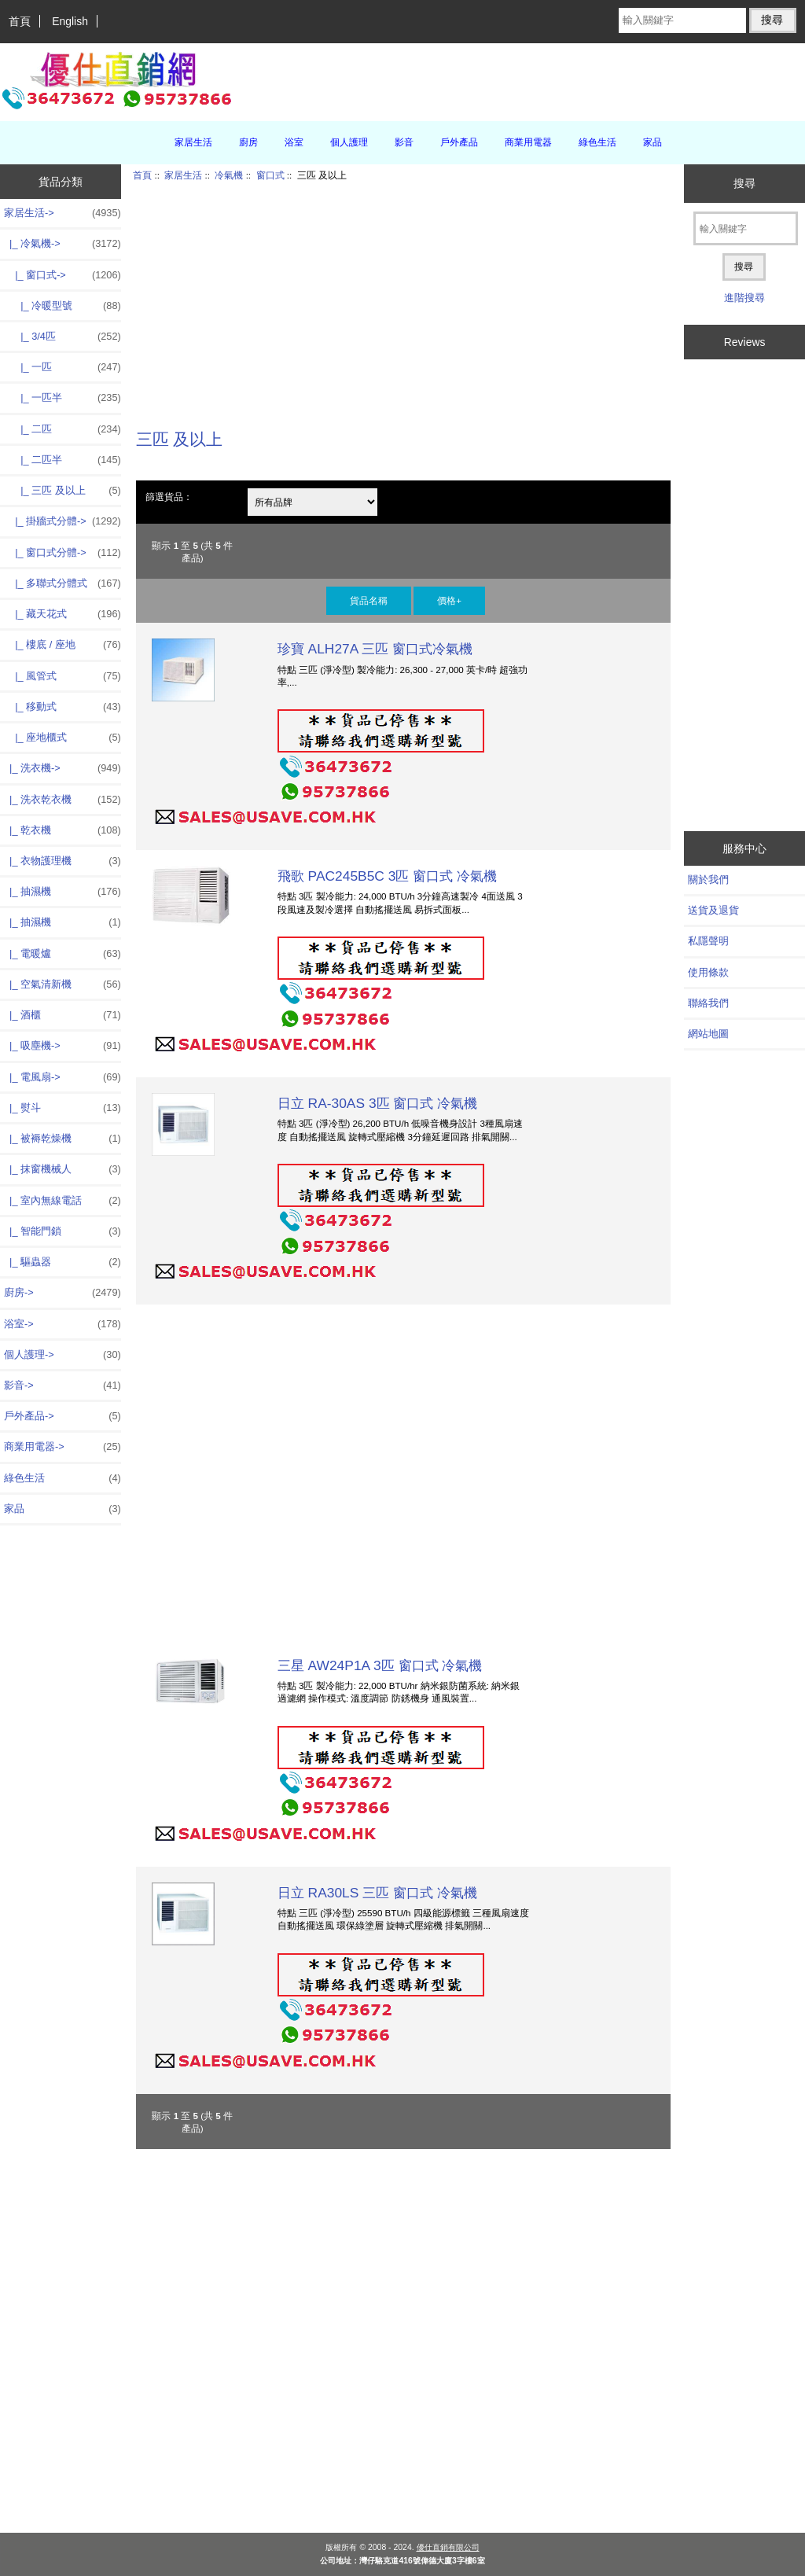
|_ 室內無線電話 (62, 1200)
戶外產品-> (62, 1416)
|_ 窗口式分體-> (62, 552)
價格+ (449, 600)
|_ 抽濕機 (62, 891)
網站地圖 (708, 1034)
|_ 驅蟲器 (62, 1262)
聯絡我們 (708, 1003)
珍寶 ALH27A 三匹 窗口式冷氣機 (375, 649)
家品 (652, 142)
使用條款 (708, 972)
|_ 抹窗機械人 (62, 1169)
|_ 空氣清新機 (62, 984)
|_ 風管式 (62, 676)
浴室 (294, 142)
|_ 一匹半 (62, 398)
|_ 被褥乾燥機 (62, 1138)
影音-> (62, 1385)
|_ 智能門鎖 (62, 1231)
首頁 (20, 21)
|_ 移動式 (62, 707)
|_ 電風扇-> (62, 1077)
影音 (404, 142)
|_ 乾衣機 (62, 830)
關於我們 (708, 879)
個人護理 (349, 142)
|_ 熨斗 (62, 1108)
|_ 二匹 (62, 429)
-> (62, 213)
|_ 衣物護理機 (62, 861)
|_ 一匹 (62, 367)
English (70, 21)
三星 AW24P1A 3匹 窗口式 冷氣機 (380, 1665)
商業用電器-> (62, 1447)
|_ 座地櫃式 (62, 737)
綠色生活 (597, 142)
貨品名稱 (369, 600)
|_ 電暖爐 (62, 954)
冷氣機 (229, 175)
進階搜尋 (744, 298)
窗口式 (270, 175)
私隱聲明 (708, 941)
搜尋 (744, 183)
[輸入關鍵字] (682, 20)
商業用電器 (528, 142)
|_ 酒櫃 (62, 1015)
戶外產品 (459, 142)
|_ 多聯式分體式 (62, 583)
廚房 (248, 142)
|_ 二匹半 (62, 460)
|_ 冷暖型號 (62, 306)
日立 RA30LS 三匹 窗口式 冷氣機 (377, 1893)
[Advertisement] (403, 296)
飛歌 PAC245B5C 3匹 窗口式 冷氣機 (387, 876)
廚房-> (62, 1292)
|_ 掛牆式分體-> (62, 521)
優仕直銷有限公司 (448, 2547)
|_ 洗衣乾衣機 (62, 799)
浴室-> (62, 1324)
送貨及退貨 (713, 910)
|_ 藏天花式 (62, 614)
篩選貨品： (169, 496)
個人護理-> (62, 1355)
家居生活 (183, 175)
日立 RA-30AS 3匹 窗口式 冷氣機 (378, 1103)
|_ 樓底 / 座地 (62, 644)
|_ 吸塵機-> (62, 1046)
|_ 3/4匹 (62, 336)
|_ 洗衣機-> (62, 768)
